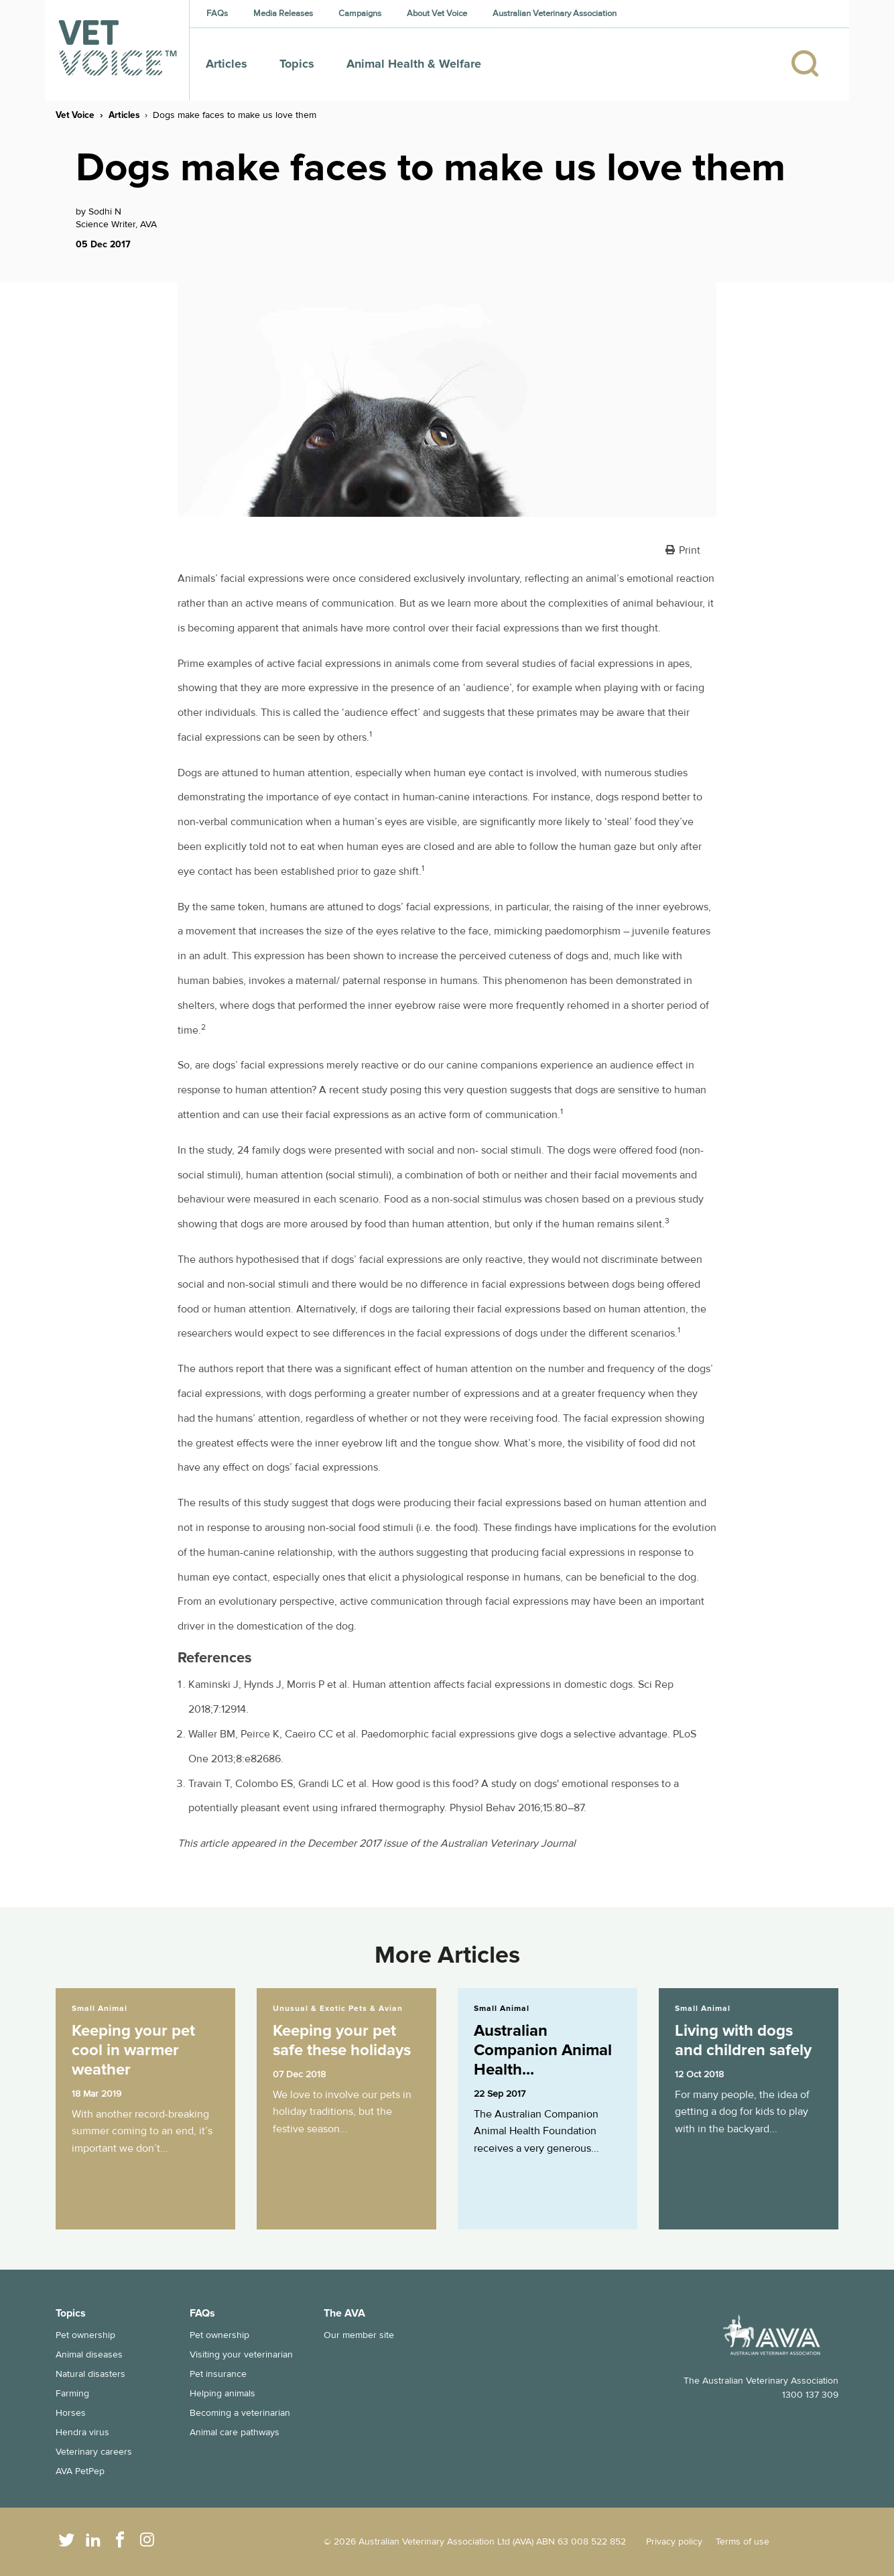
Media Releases (283, 13)
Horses (71, 2412)
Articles (226, 63)
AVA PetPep (80, 2471)
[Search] (811, 64)
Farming (72, 2393)
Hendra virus (82, 2432)
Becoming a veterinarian (240, 2412)
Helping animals (222, 2393)
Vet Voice (75, 115)
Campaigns (359, 13)
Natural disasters (90, 2374)
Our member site (359, 2335)
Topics (296, 63)
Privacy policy (674, 2541)
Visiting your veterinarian (241, 2354)
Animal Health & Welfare (413, 63)
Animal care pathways (234, 2432)
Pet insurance (218, 2374)
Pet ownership (85, 2335)
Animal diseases (89, 2354)
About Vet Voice (437, 13)
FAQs (217, 13)
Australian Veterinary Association (555, 13)
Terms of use (742, 2541)
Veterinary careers (94, 2451)
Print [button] (689, 550)
